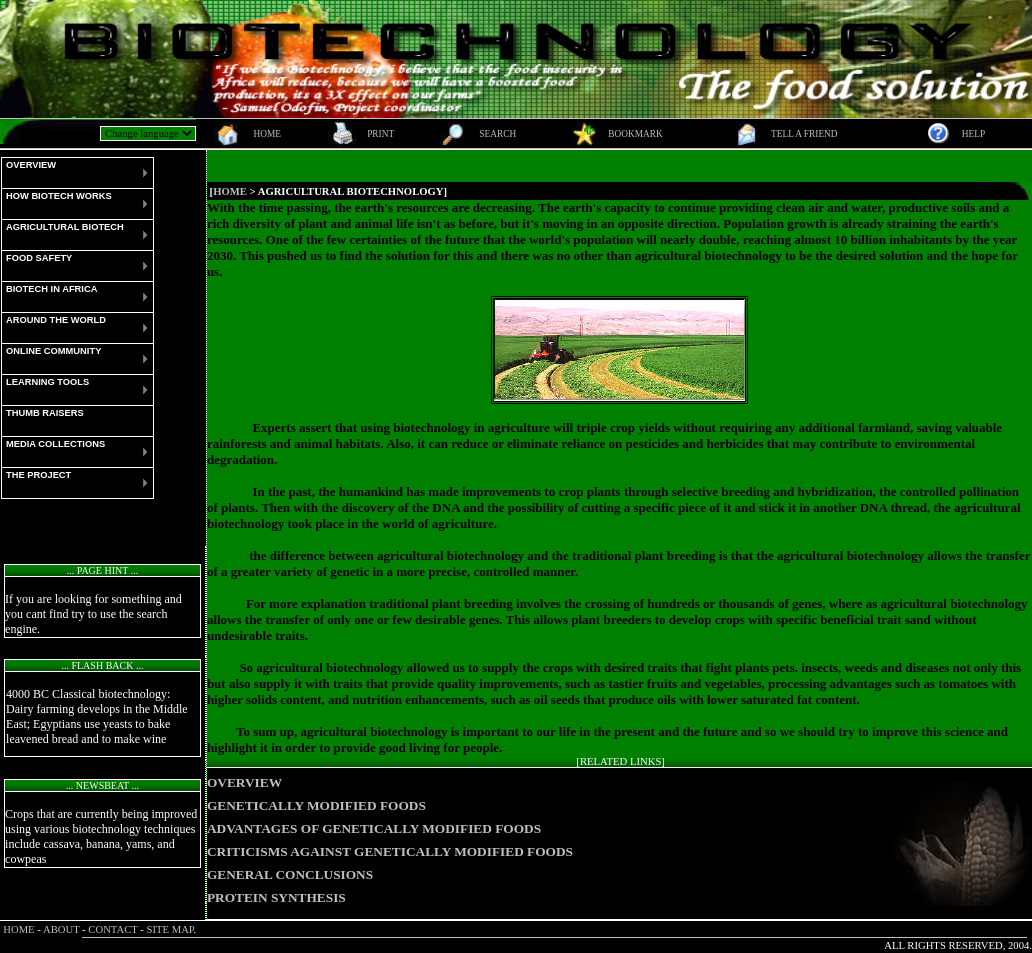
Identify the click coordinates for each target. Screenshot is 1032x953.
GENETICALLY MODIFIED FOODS (316, 805)
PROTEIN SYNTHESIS (276, 897)
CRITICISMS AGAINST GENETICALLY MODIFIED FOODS (390, 851)
